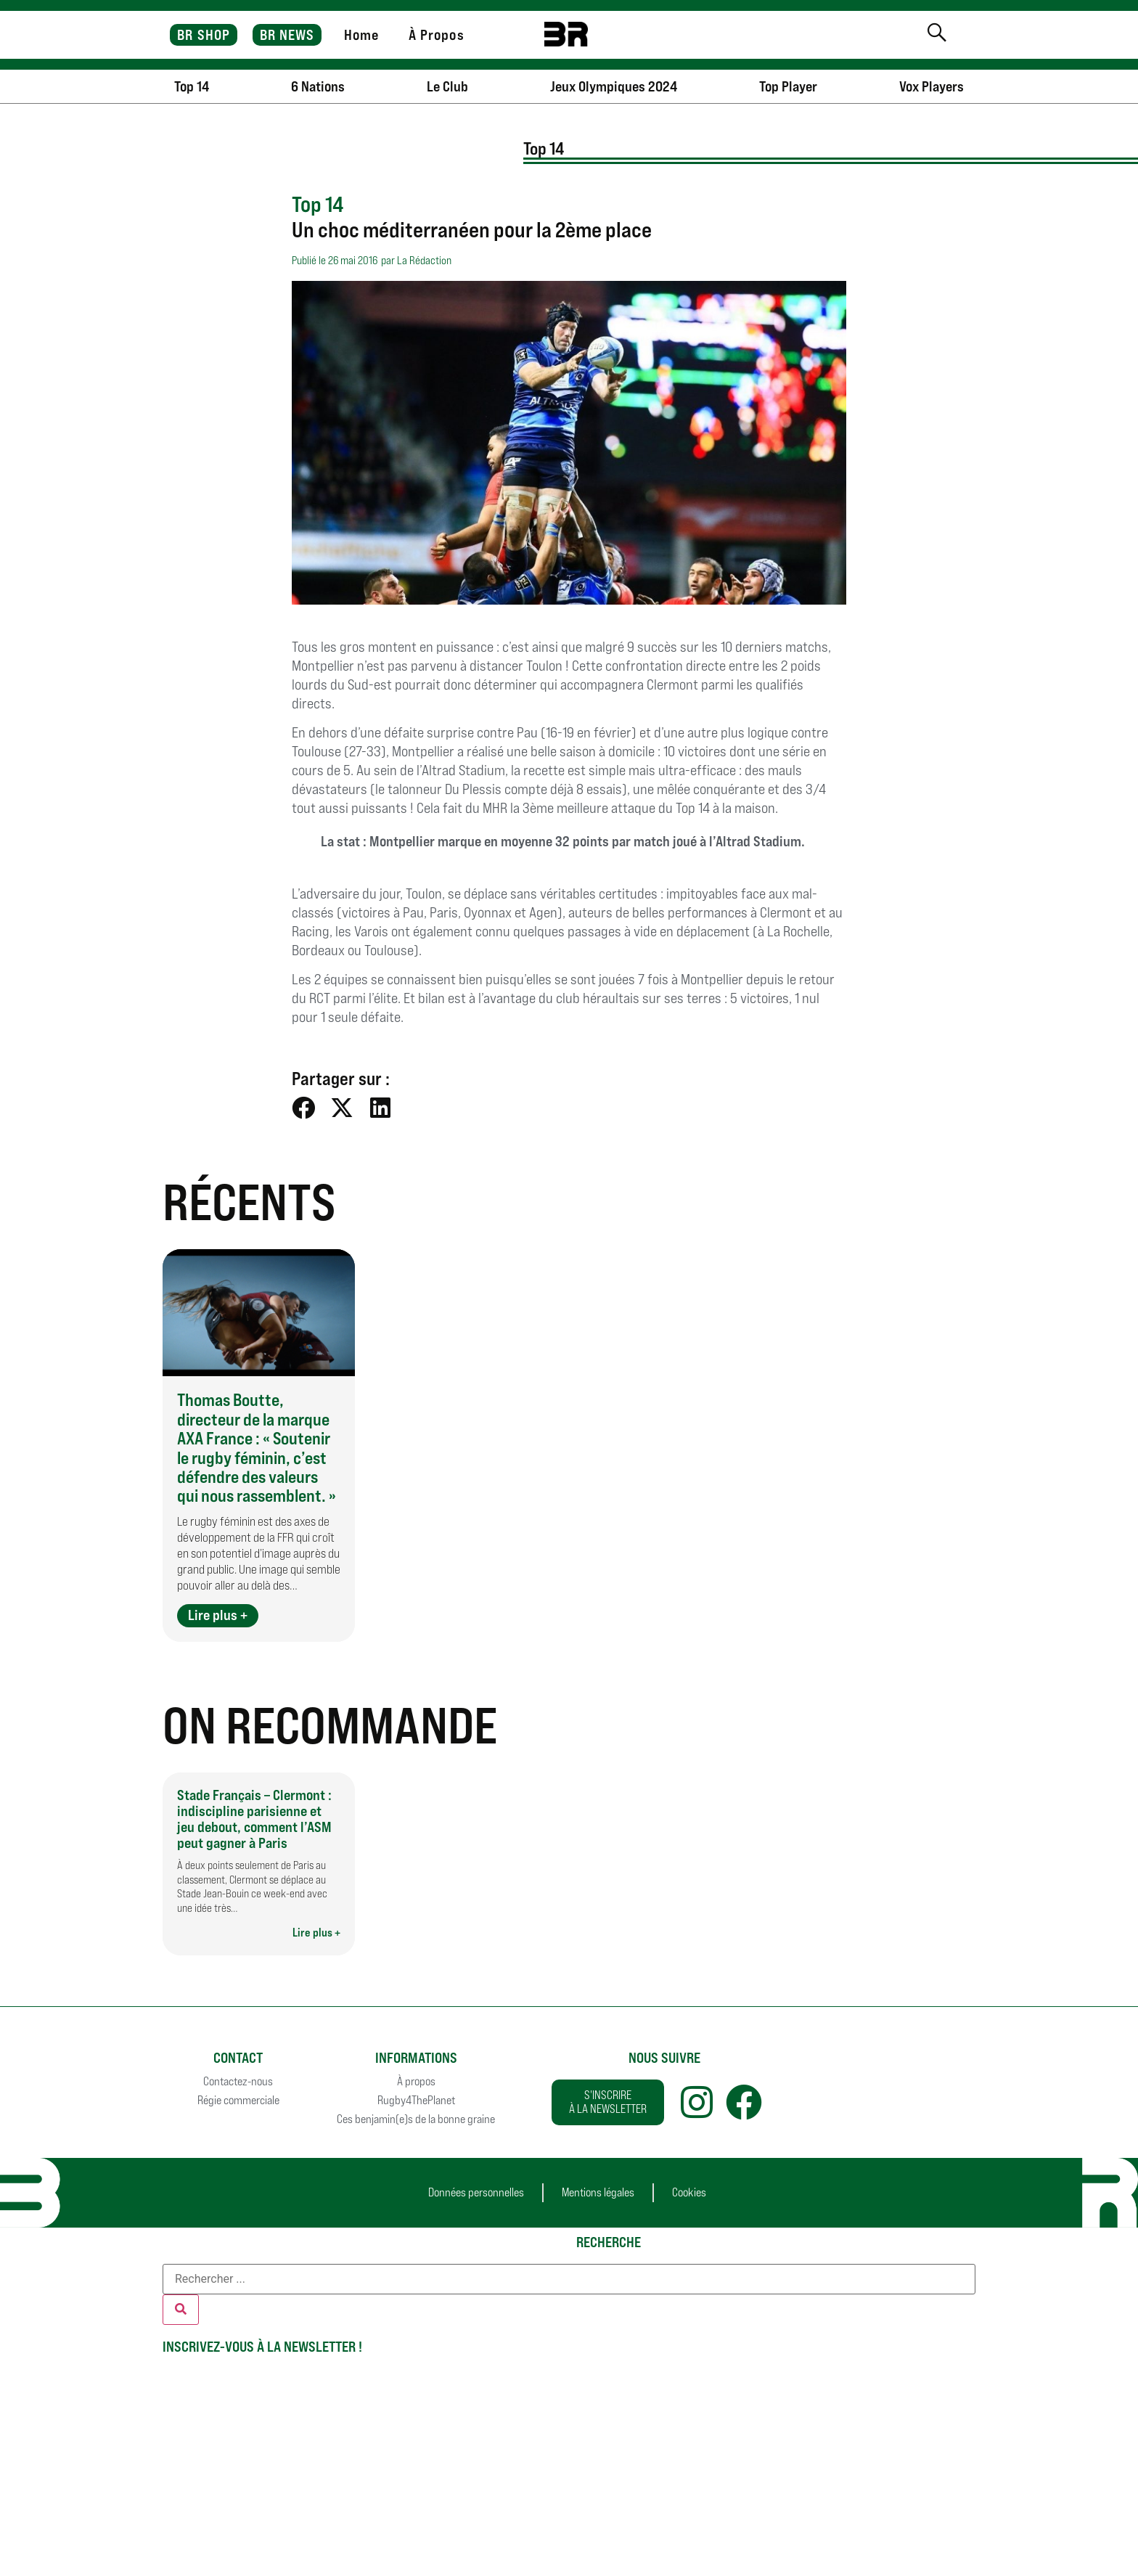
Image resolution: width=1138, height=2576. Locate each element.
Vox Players (931, 86)
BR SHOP (203, 35)
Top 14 (191, 86)
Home (361, 35)
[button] (303, 1108)
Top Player (788, 86)
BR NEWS (287, 35)
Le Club (447, 86)
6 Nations (318, 86)
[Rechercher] (181, 2309)
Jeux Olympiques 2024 (613, 86)
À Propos (436, 35)
